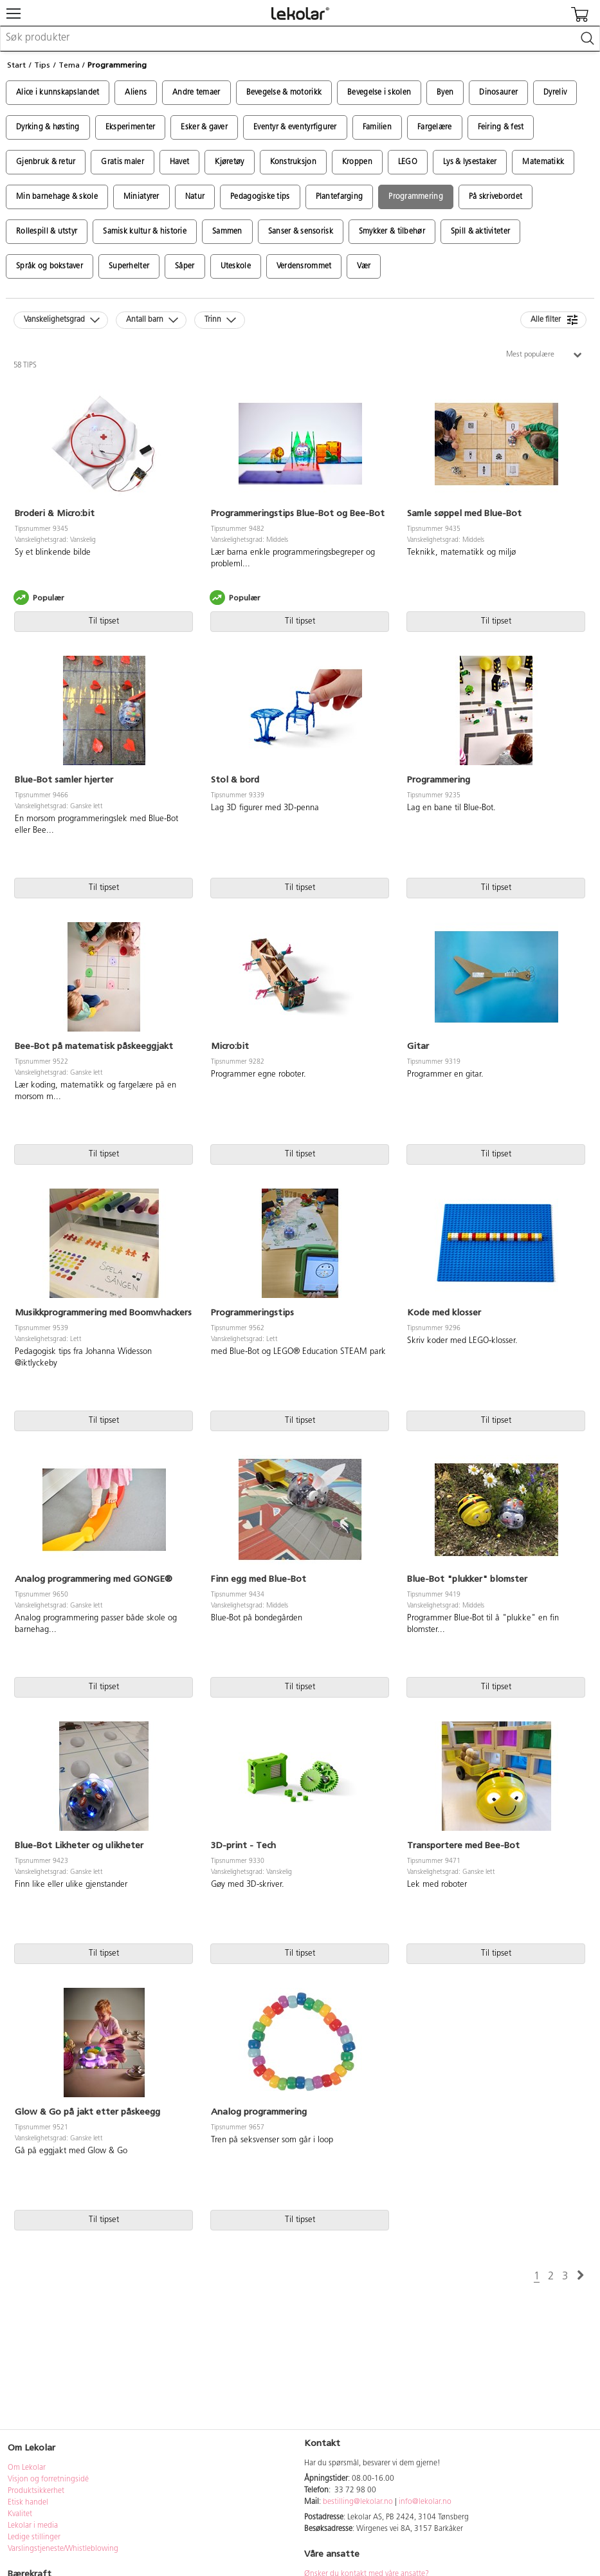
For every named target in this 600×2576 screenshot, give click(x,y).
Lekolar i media (33, 2526)
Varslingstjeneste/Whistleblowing (63, 2549)
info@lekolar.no (425, 2502)
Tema (69, 64)
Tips (42, 64)
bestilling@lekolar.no (358, 2502)
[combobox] (300, 38)
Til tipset (104, 621)
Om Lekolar (27, 2468)
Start (16, 64)
